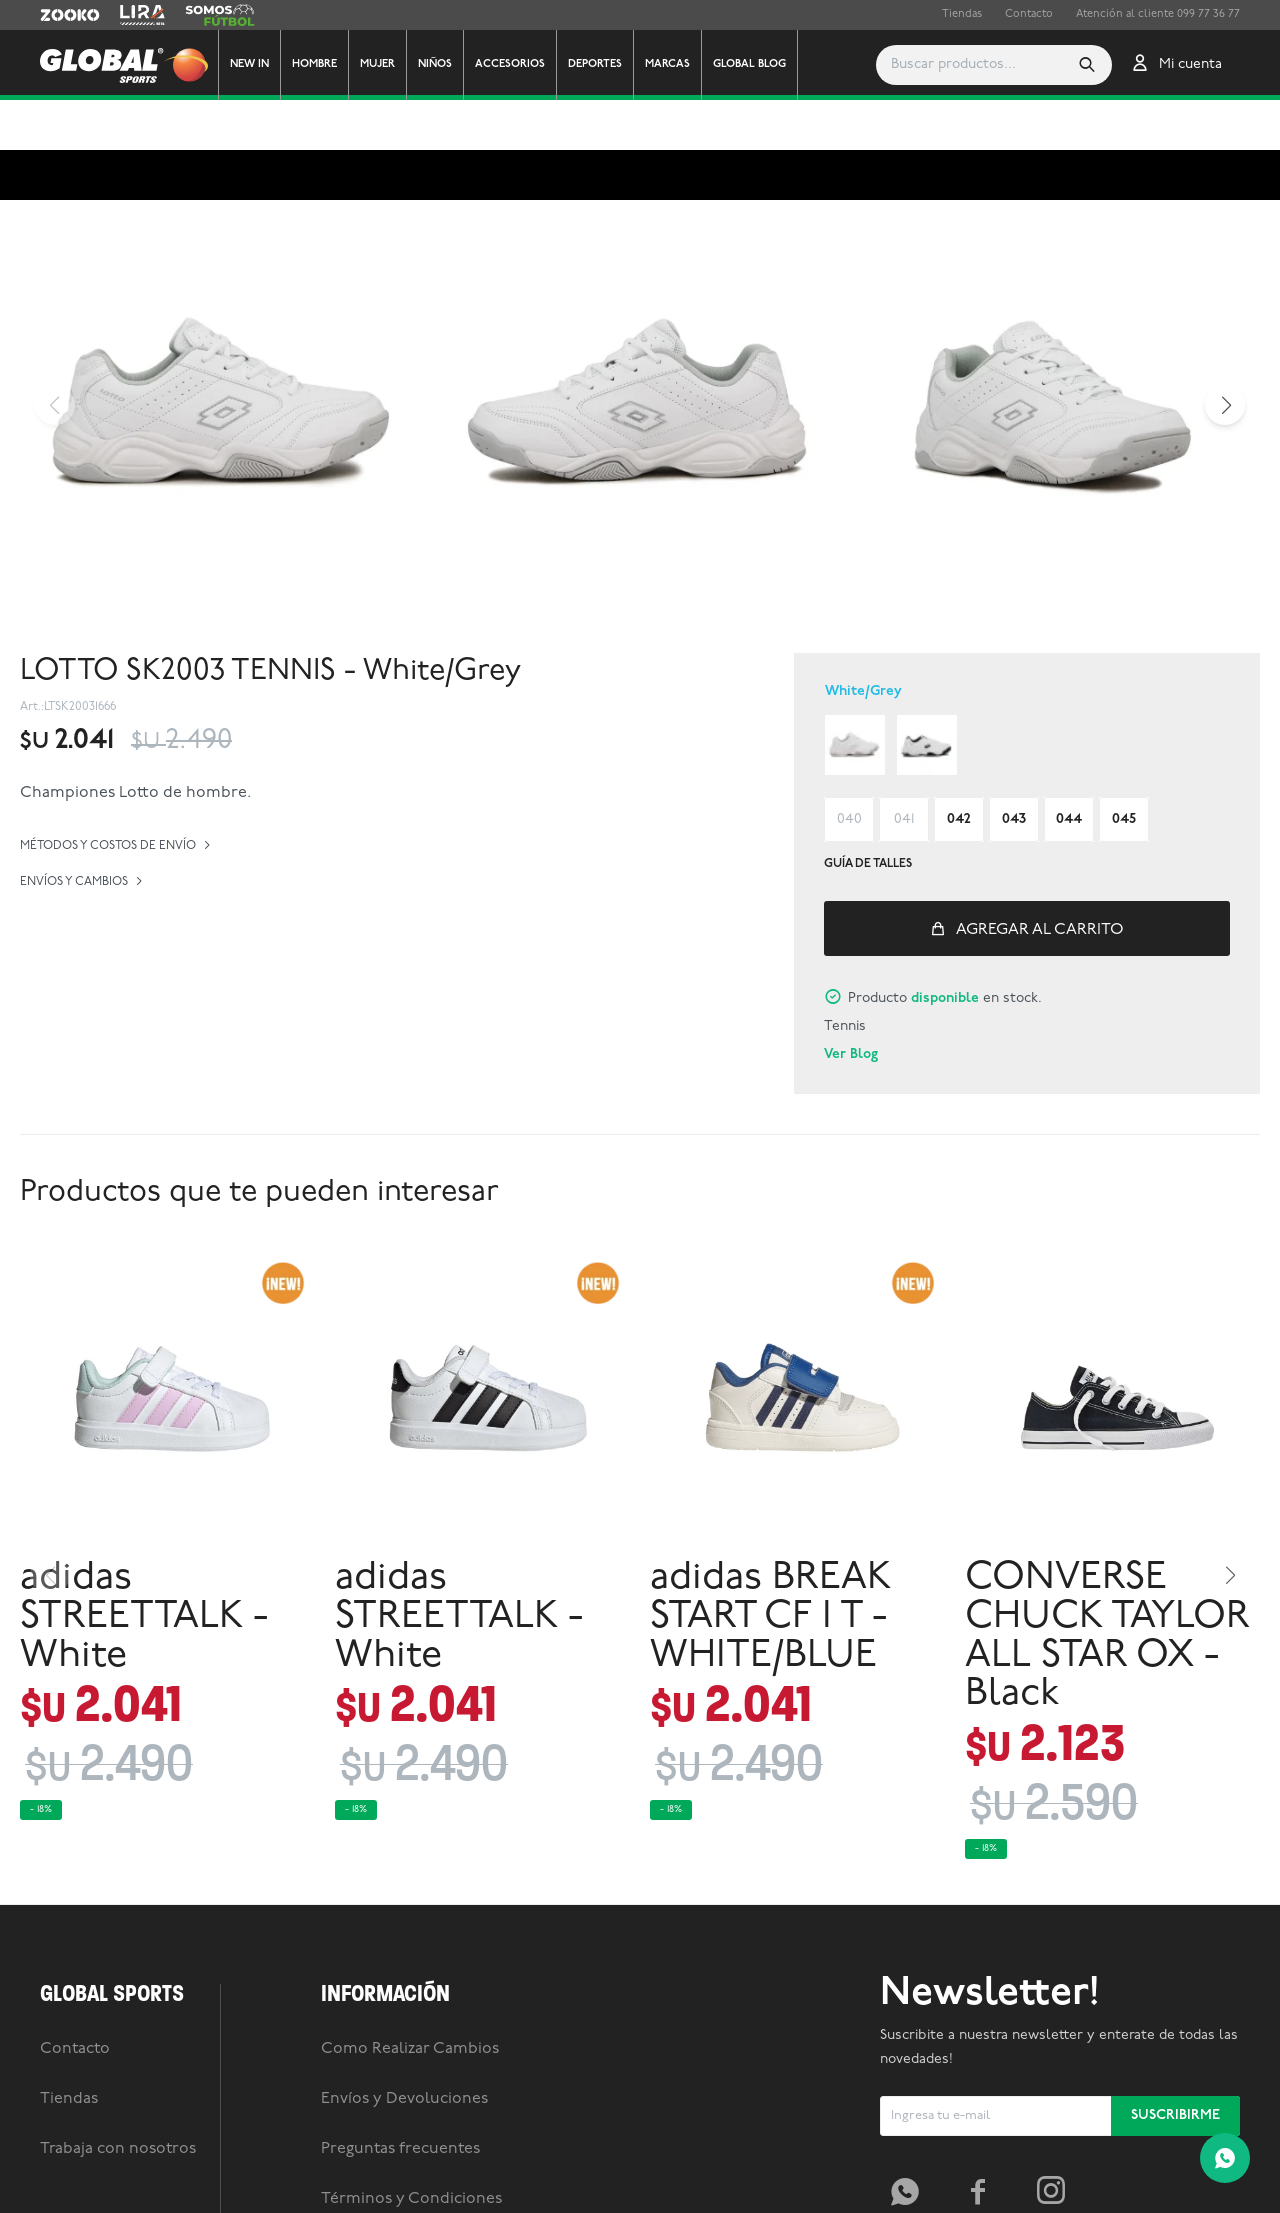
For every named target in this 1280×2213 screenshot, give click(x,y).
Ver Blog (851, 1004)
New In (249, 64)
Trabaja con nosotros (118, 2099)
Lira (130, 15)
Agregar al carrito (1040, 880)
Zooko (57, 15)
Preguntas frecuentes (400, 2099)
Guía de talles (868, 814)
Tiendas (962, 14)
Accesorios (510, 64)
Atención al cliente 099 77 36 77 (1158, 14)
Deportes (595, 64)
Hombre (314, 64)
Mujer (377, 64)
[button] (1002, 65)
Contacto (1029, 14)
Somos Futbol (220, 15)
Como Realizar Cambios (410, 1999)
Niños (435, 64)
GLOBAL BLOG (749, 64)
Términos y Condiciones (411, 2149)
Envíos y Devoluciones (404, 2049)
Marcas (667, 64)
